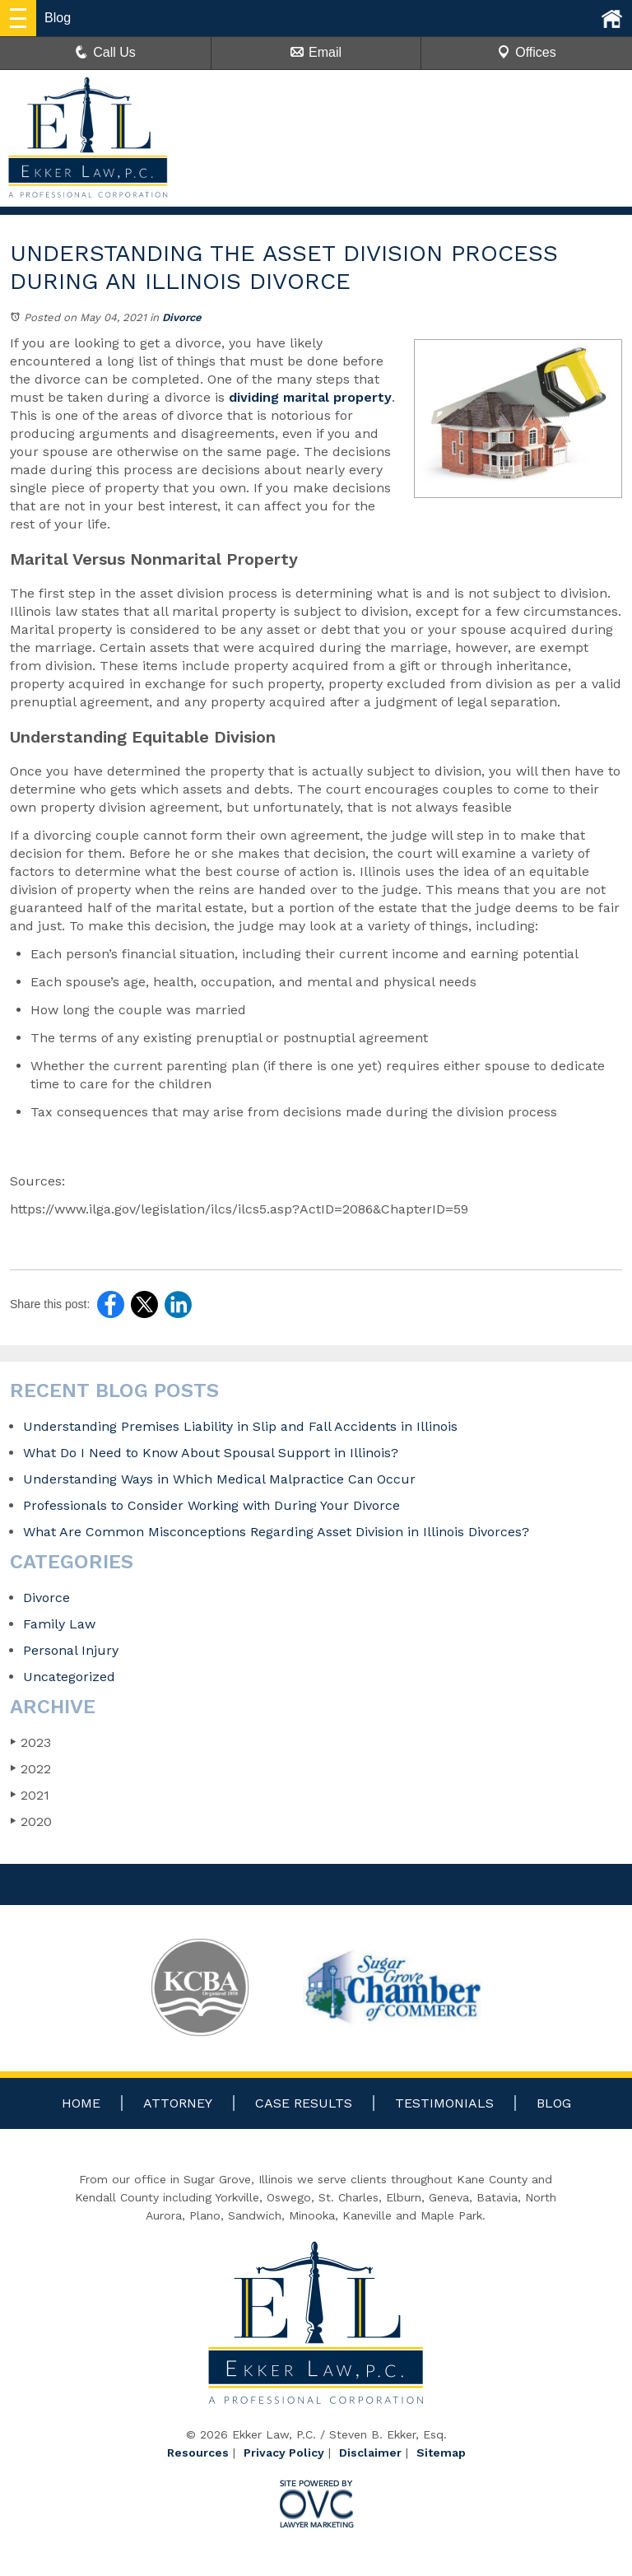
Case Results (303, 2103)
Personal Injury (70, 1650)
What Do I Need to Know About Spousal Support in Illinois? (210, 1452)
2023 (30, 1742)
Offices (526, 52)
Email (316, 52)
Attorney (177, 2103)
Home (81, 2103)
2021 (29, 1795)
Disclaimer (370, 2452)
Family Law (59, 1624)
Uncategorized (69, 1676)
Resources (198, 2452)
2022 (30, 1768)
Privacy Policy (284, 2452)
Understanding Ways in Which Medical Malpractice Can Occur (219, 1479)
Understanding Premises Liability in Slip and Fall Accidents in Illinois (240, 1426)
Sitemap (441, 2452)
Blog (554, 2103)
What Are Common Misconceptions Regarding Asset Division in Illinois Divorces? (278, 1532)
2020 (31, 1821)
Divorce (182, 317)
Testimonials (444, 2103)
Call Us (105, 52)
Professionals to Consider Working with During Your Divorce (211, 1505)
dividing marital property (310, 397)
